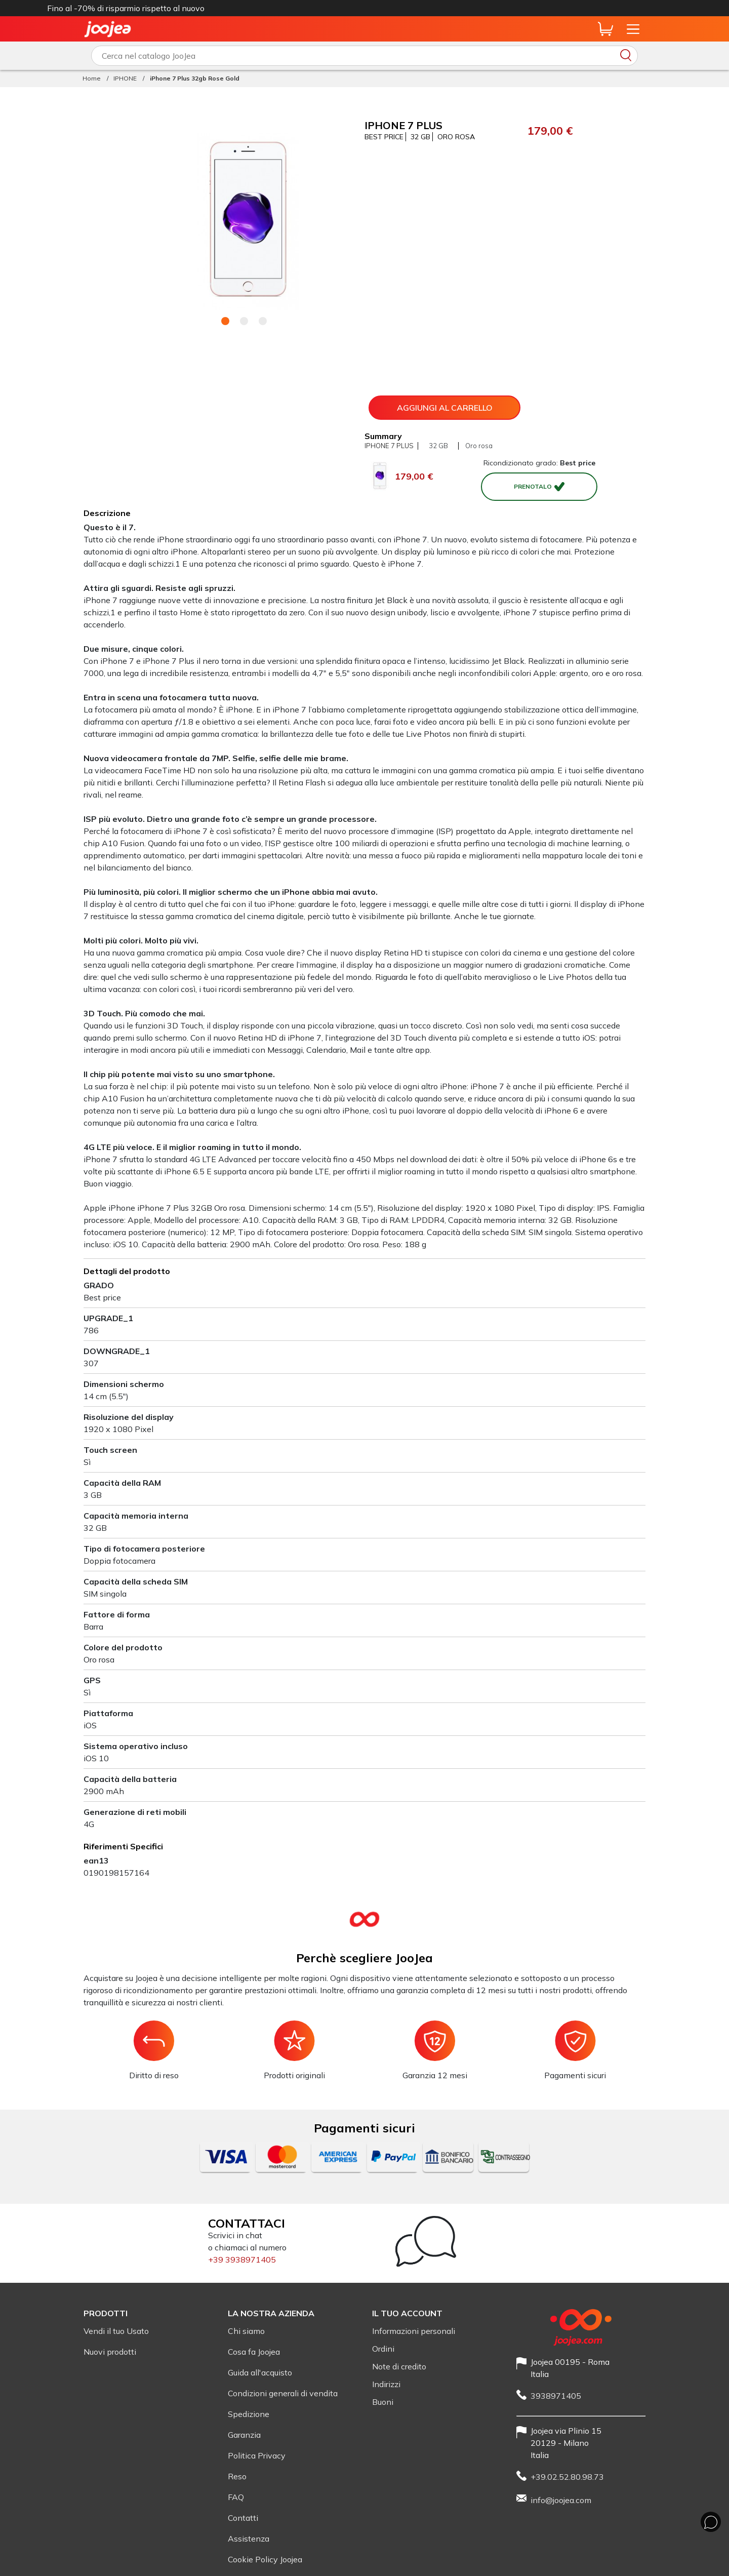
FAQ (236, 2497)
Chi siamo (246, 2331)
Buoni (382, 2402)
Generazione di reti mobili (135, 1812)
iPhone (427, 8)
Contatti (243, 2518)
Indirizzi (386, 2384)
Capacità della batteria (130, 1779)
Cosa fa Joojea (254, 2352)
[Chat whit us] (711, 2522)
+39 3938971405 (242, 2259)
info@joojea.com (561, 2500)
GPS (92, 1680)
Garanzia (244, 2435)
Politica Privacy (257, 2455)
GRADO (99, 1285)
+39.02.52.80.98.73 (567, 2477)
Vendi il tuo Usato (116, 2331)
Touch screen (110, 1450)
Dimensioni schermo (124, 1384)
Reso (237, 2476)
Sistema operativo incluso (136, 1746)
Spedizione (248, 2414)
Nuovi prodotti (110, 2352)
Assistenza (248, 2538)
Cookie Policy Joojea (265, 2559)
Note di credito (399, 2366)
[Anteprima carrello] (605, 29)
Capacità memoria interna (136, 1516)
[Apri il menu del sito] (632, 29)
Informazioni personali (413, 2331)
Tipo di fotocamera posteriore (144, 1548)
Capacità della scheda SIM (136, 1581)
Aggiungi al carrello (445, 408)
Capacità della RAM (122, 1483)
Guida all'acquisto (260, 2372)
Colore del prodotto (123, 1647)
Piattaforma (108, 1713)
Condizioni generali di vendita (283, 2393)
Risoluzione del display (129, 1417)
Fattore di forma (117, 1614)
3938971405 (556, 2396)
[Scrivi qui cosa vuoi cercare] (364, 56)
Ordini (383, 2349)
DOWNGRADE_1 (117, 1351)
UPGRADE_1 (108, 1318)
